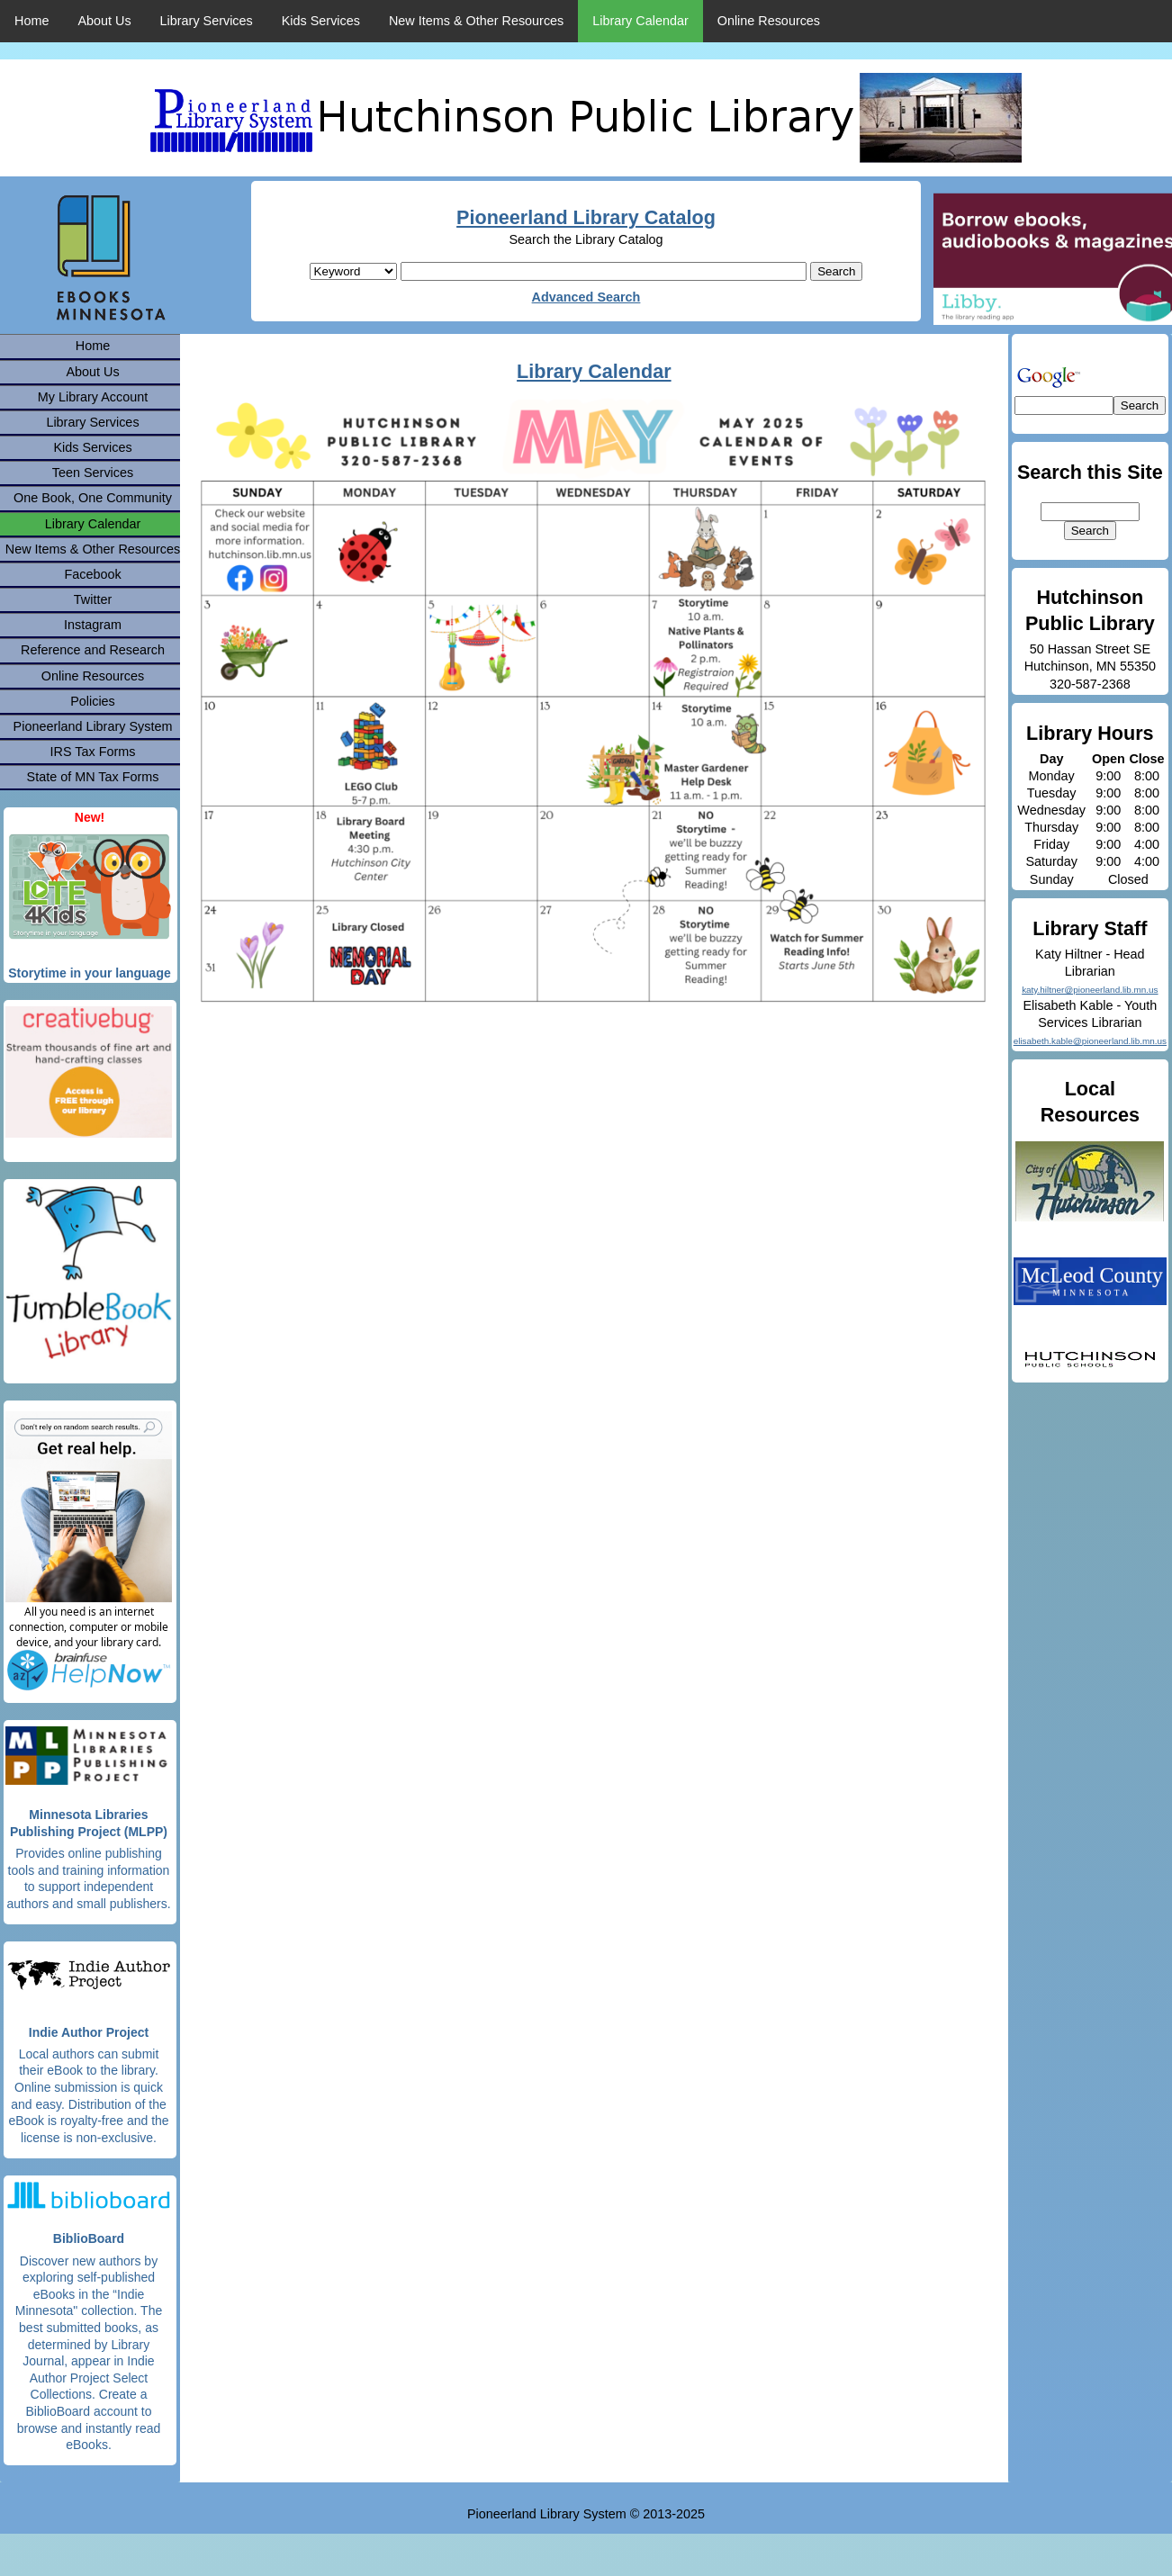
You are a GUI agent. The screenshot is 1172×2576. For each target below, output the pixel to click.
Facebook (92, 574)
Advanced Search (586, 297)
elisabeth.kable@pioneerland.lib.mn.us (1090, 1041)
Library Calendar (640, 21)
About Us (104, 21)
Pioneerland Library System (93, 726)
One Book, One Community (93, 498)
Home (31, 21)
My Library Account (93, 397)
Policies (92, 701)
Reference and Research (93, 650)
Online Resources (768, 21)
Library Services (206, 21)
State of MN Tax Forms (93, 777)
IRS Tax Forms (93, 751)
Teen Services (92, 472)
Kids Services (321, 21)
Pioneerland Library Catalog (586, 217)
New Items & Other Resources (476, 21)
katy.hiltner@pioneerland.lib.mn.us (1090, 990)
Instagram (93, 624)
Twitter (93, 599)
